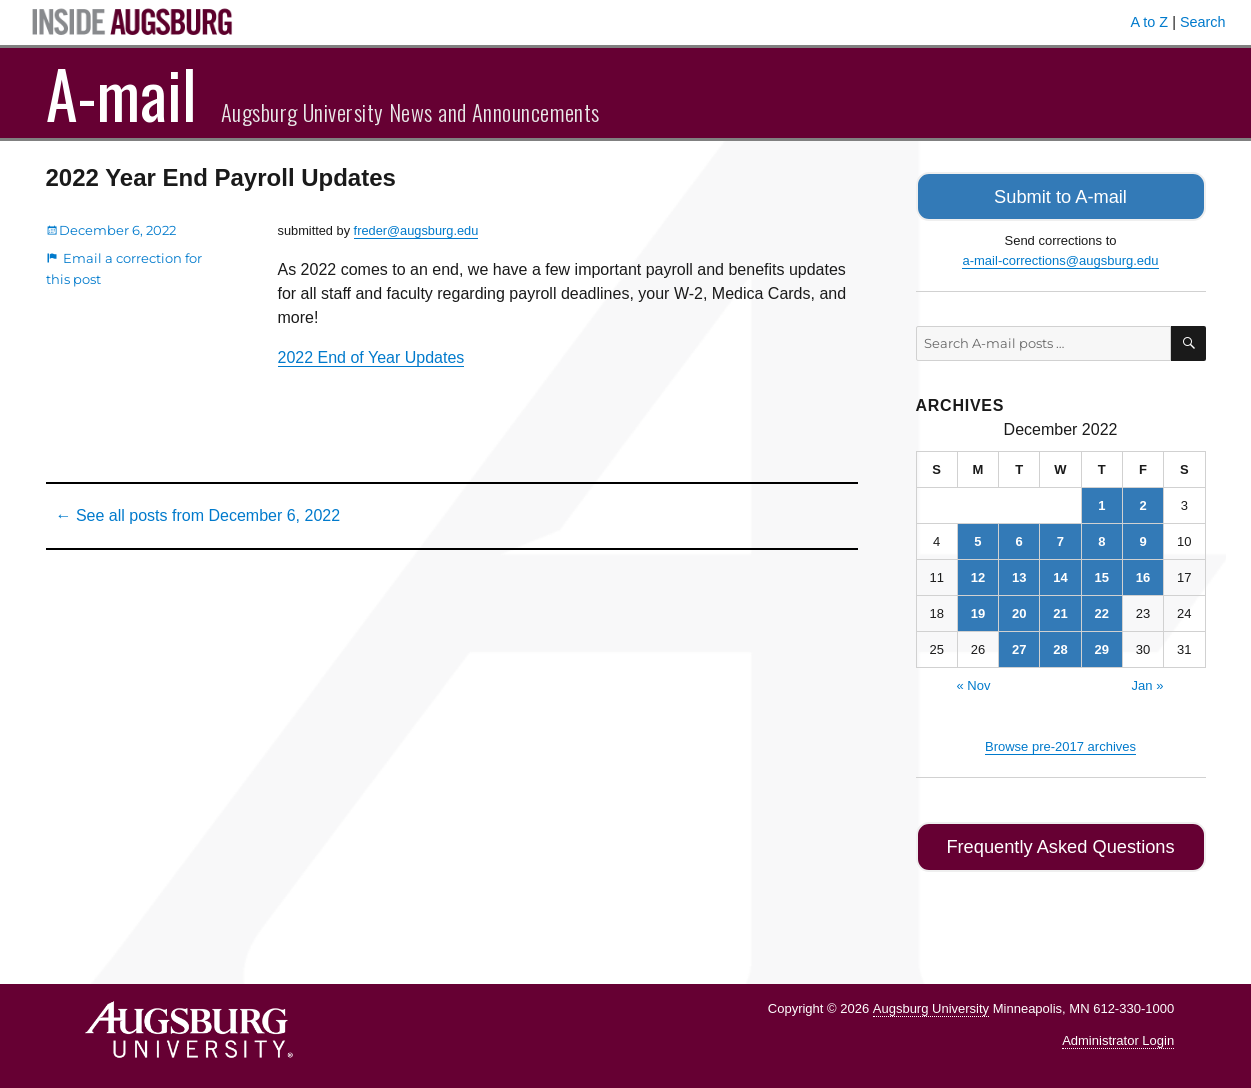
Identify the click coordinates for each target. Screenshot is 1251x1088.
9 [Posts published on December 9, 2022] (1142, 537)
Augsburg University (931, 1000)
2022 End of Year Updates (371, 357)
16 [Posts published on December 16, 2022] (1143, 573)
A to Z (1150, 22)
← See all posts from (198, 515)
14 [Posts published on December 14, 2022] (1060, 573)
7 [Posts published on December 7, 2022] (1060, 537)
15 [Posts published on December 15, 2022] (1102, 573)
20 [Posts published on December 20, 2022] (1019, 609)
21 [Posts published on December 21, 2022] (1060, 609)
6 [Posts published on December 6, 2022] (1019, 537)
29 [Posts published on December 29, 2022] (1102, 645)
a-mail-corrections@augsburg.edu (1060, 256)
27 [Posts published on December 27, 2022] (1019, 645)
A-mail (121, 93)
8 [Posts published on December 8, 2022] (1101, 537)
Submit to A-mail (1061, 194)
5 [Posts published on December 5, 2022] (977, 537)
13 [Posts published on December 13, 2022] (1019, 573)
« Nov (974, 681)
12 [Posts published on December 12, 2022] (978, 573)
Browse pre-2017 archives (1060, 742)
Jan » (1148, 681)
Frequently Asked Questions (1060, 841)
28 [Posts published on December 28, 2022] (1060, 645)
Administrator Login (1118, 1033)
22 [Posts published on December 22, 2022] (1102, 609)
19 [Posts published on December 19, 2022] (978, 609)
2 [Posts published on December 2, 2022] (1142, 501)
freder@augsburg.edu (416, 230)
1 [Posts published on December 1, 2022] (1101, 501)
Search (1203, 22)
